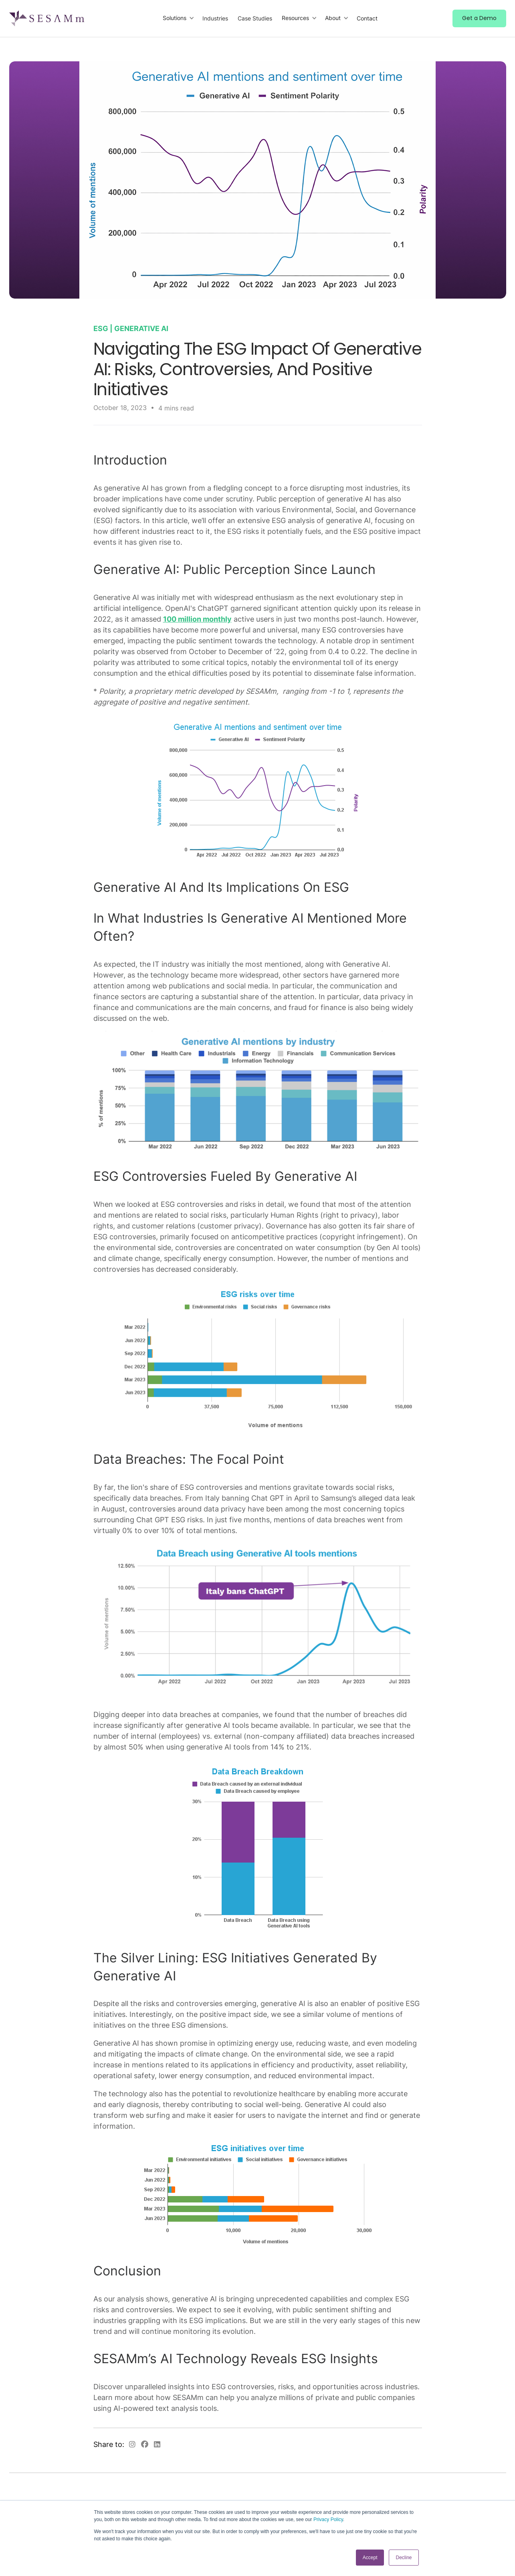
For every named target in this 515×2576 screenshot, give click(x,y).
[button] (178, 18)
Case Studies (255, 18)
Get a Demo (479, 18)
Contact (367, 18)
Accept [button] (370, 2557)
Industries (215, 18)
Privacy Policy (328, 2519)
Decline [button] (404, 2557)
